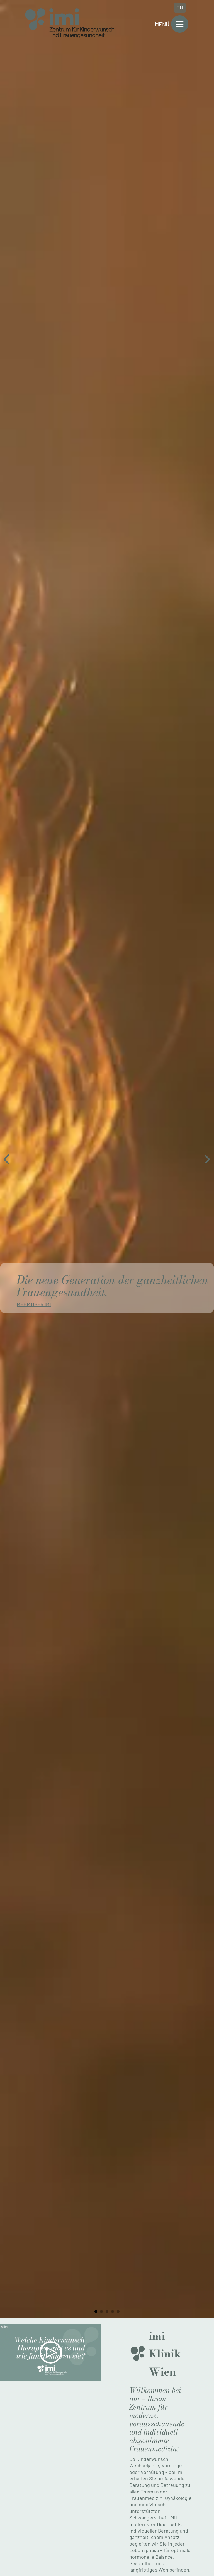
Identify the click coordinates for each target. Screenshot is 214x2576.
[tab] (95, 2311)
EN (180, 7)
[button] (51, 2352)
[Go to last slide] (7, 1159)
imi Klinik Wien (165, 2354)
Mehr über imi (34, 1304)
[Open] (179, 24)
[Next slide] (207, 1159)
